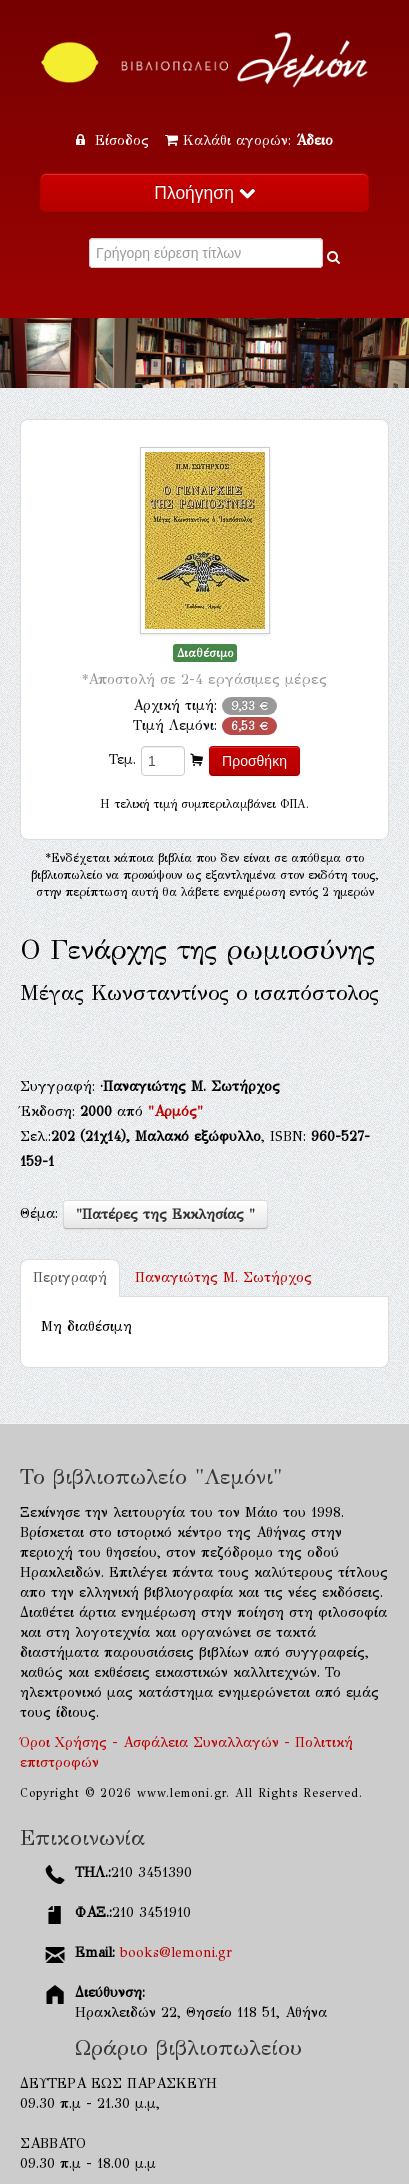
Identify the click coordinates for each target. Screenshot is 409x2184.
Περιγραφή (70, 1277)
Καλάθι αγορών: (249, 140)
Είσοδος (115, 140)
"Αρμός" (175, 1111)
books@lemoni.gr (176, 1952)
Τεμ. (122, 759)
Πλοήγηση (204, 193)
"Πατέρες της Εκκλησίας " (165, 1214)
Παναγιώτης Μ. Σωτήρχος (223, 1277)
